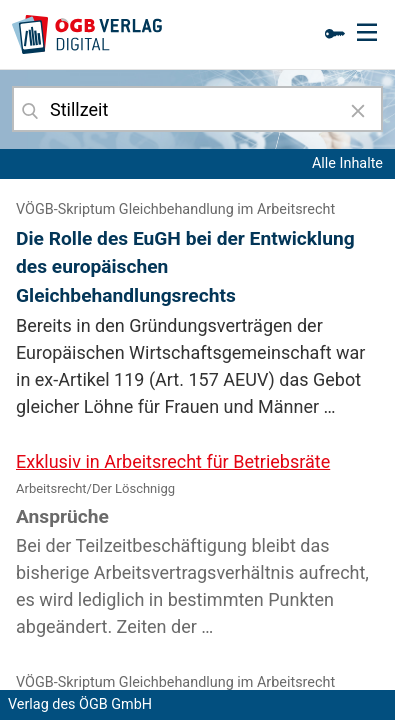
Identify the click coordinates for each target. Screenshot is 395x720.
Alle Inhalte (347, 163)
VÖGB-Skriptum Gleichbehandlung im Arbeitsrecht (175, 209)
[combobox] (197, 109)
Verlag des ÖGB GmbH (80, 704)
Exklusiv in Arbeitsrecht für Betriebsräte (173, 461)
